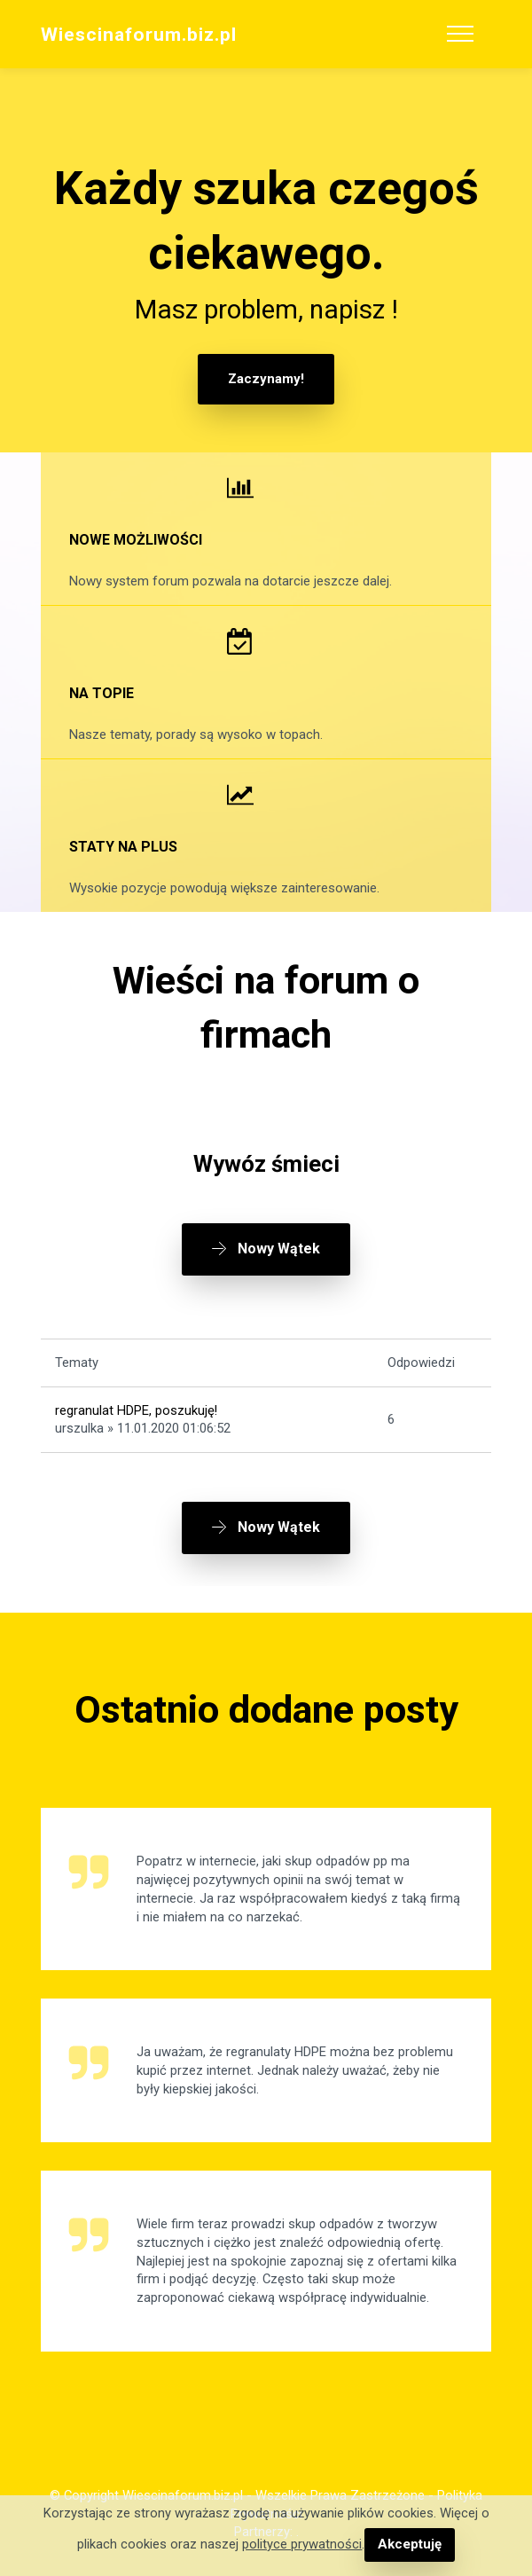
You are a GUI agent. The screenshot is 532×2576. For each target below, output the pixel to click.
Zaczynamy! (266, 379)
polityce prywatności (303, 2545)
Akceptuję (409, 2545)
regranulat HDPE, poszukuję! (136, 1409)
